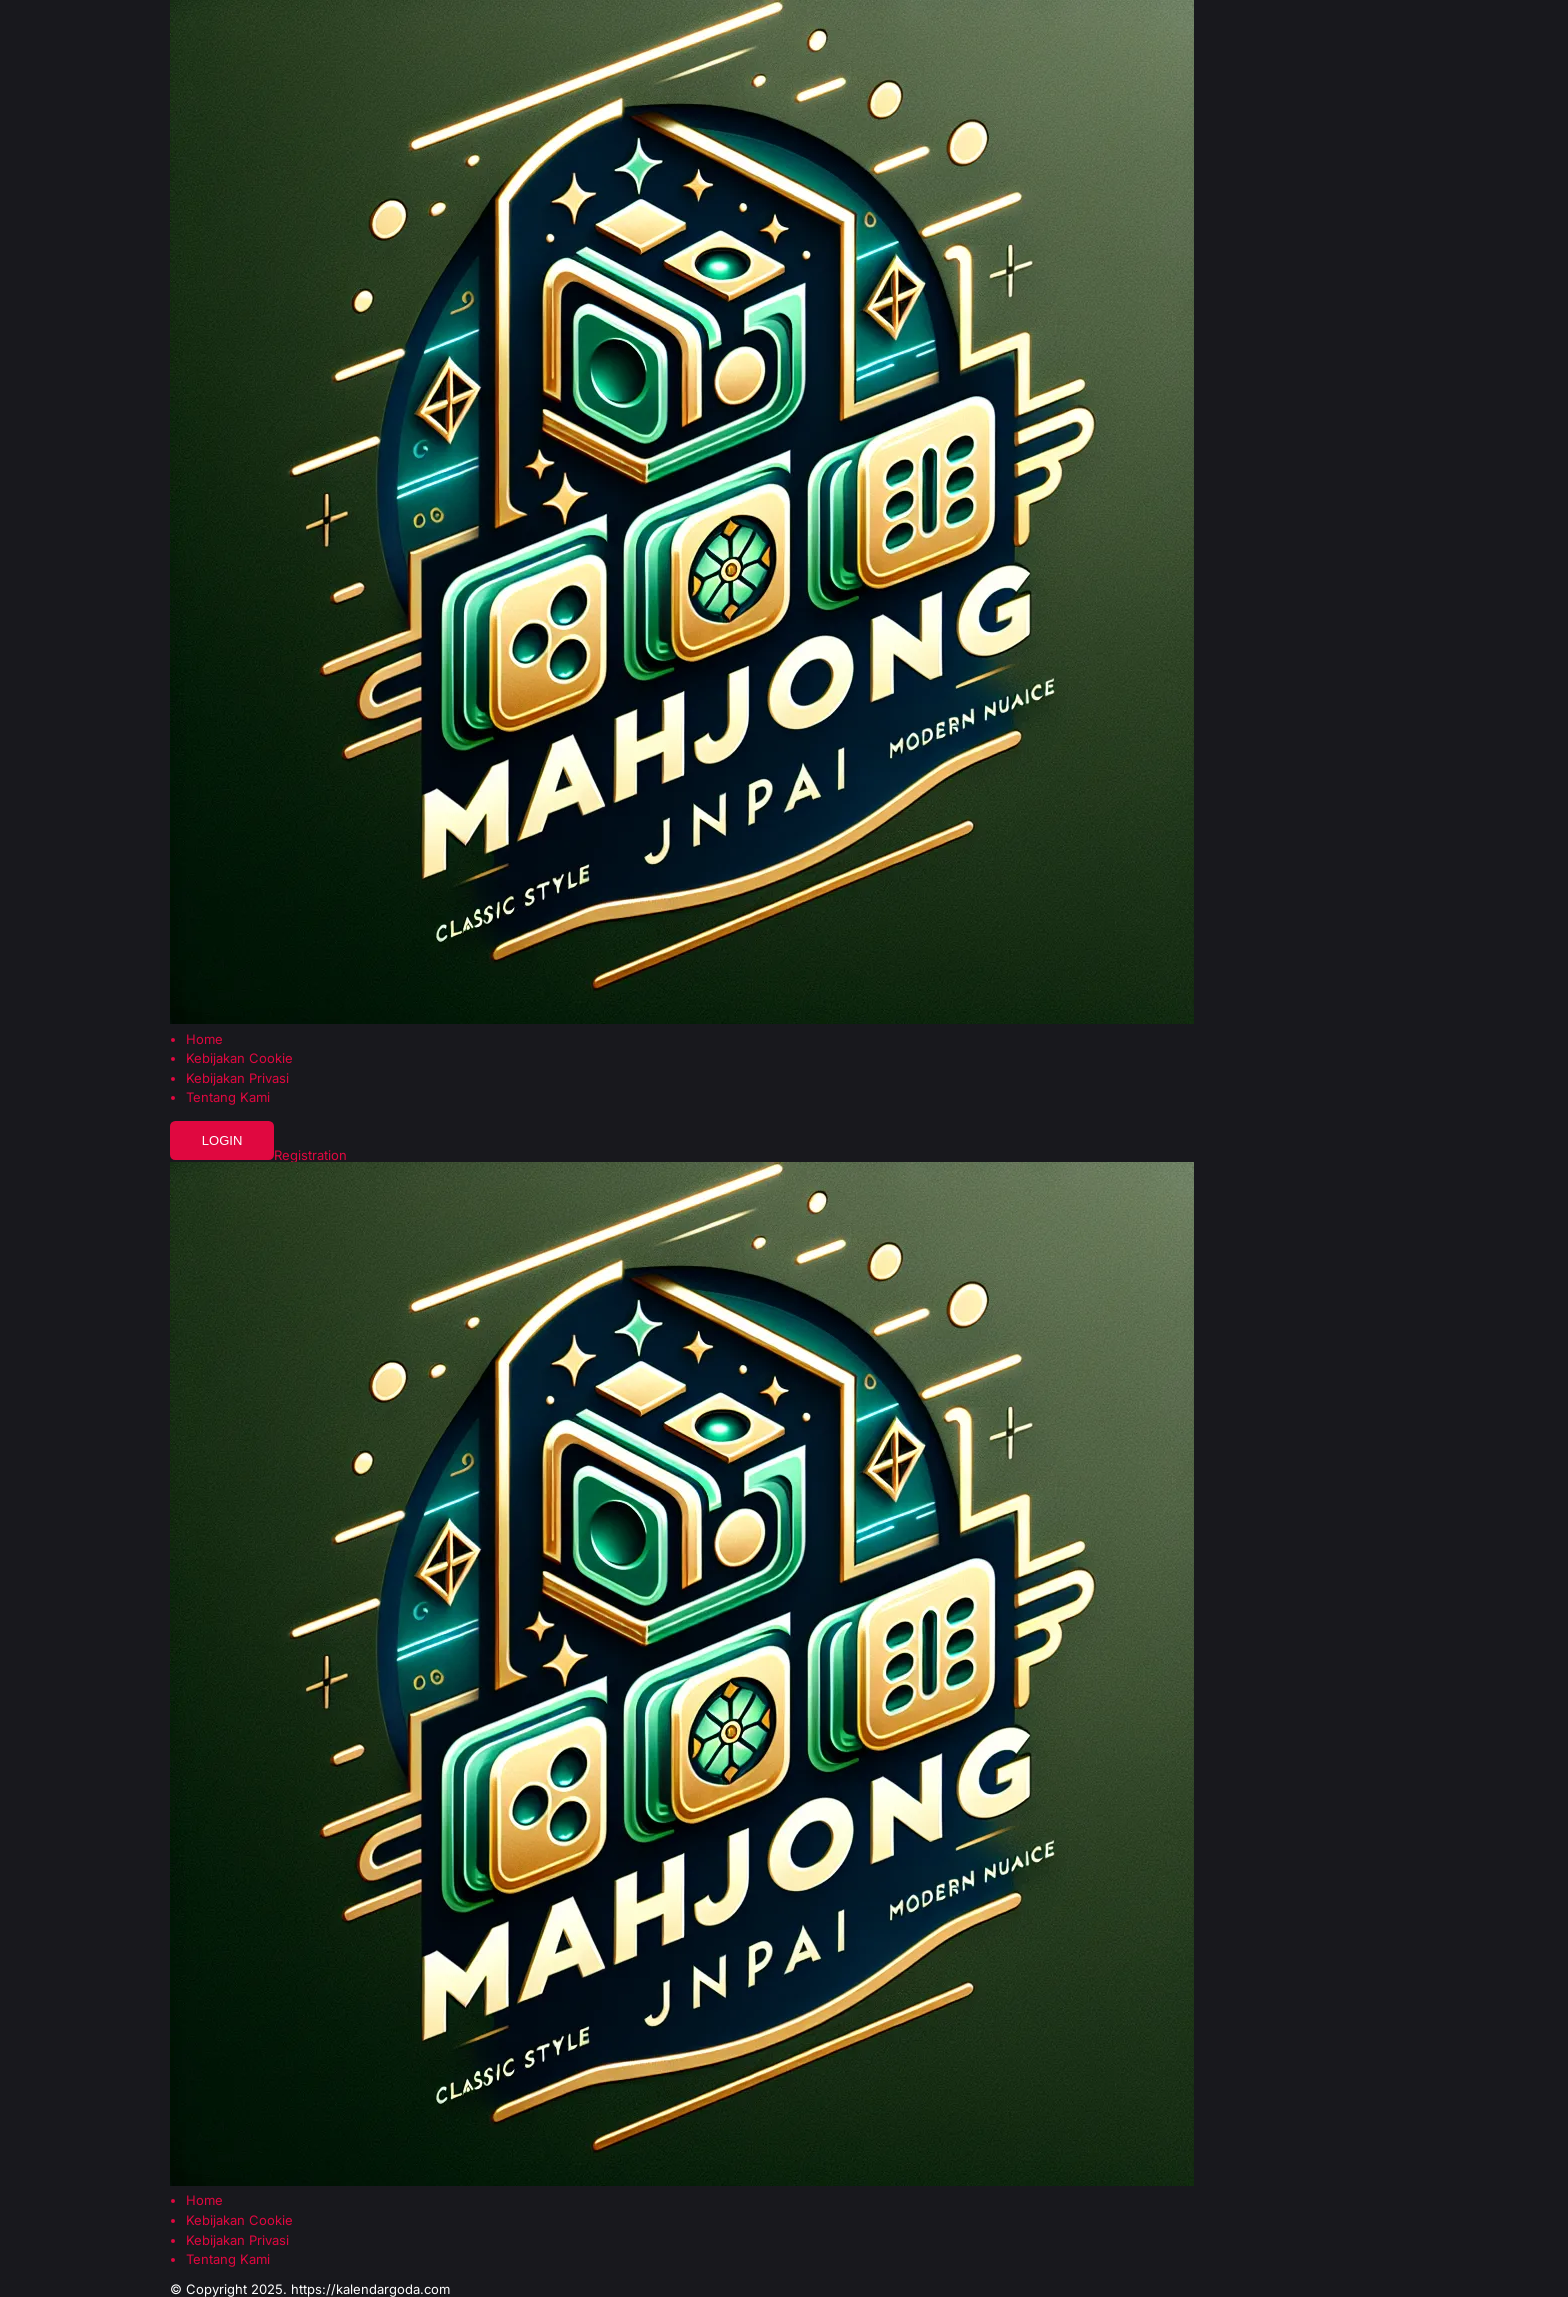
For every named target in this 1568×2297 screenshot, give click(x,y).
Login (222, 1140)
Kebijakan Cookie (239, 1058)
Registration (310, 1155)
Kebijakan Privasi (237, 1078)
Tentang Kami (228, 1097)
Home (204, 1039)
